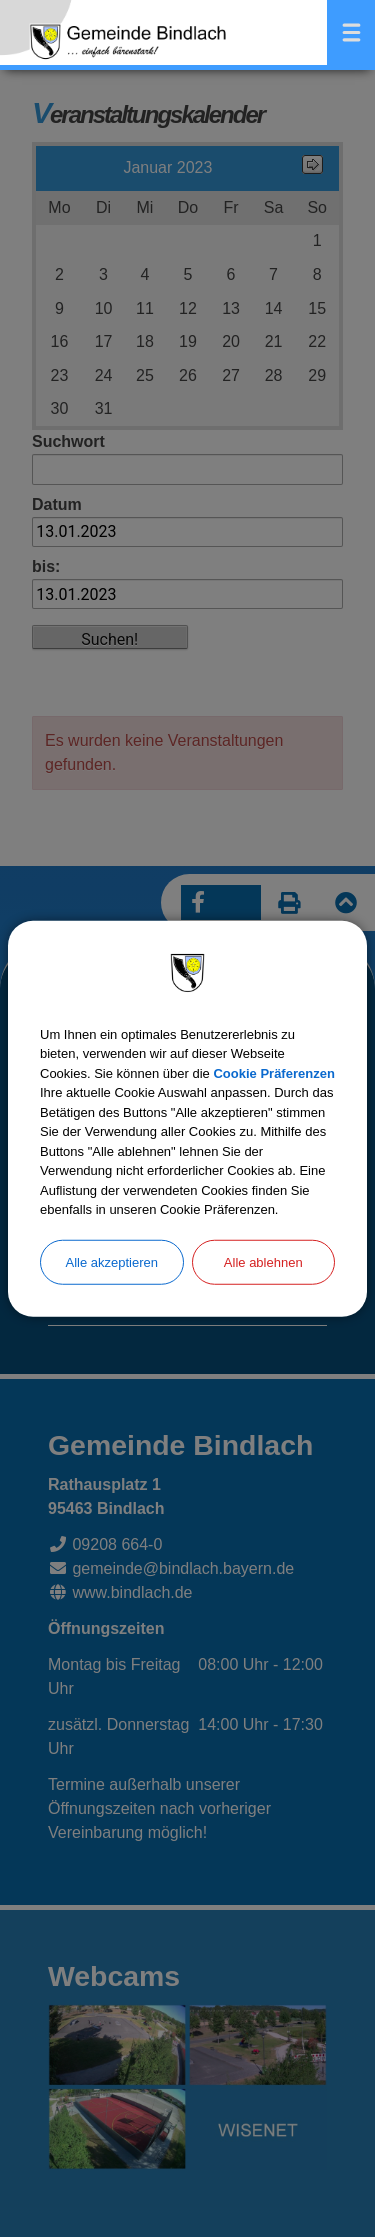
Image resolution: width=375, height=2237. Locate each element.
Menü (351, 32)
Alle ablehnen (263, 1261)
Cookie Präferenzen (273, 1072)
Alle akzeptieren (112, 1261)
